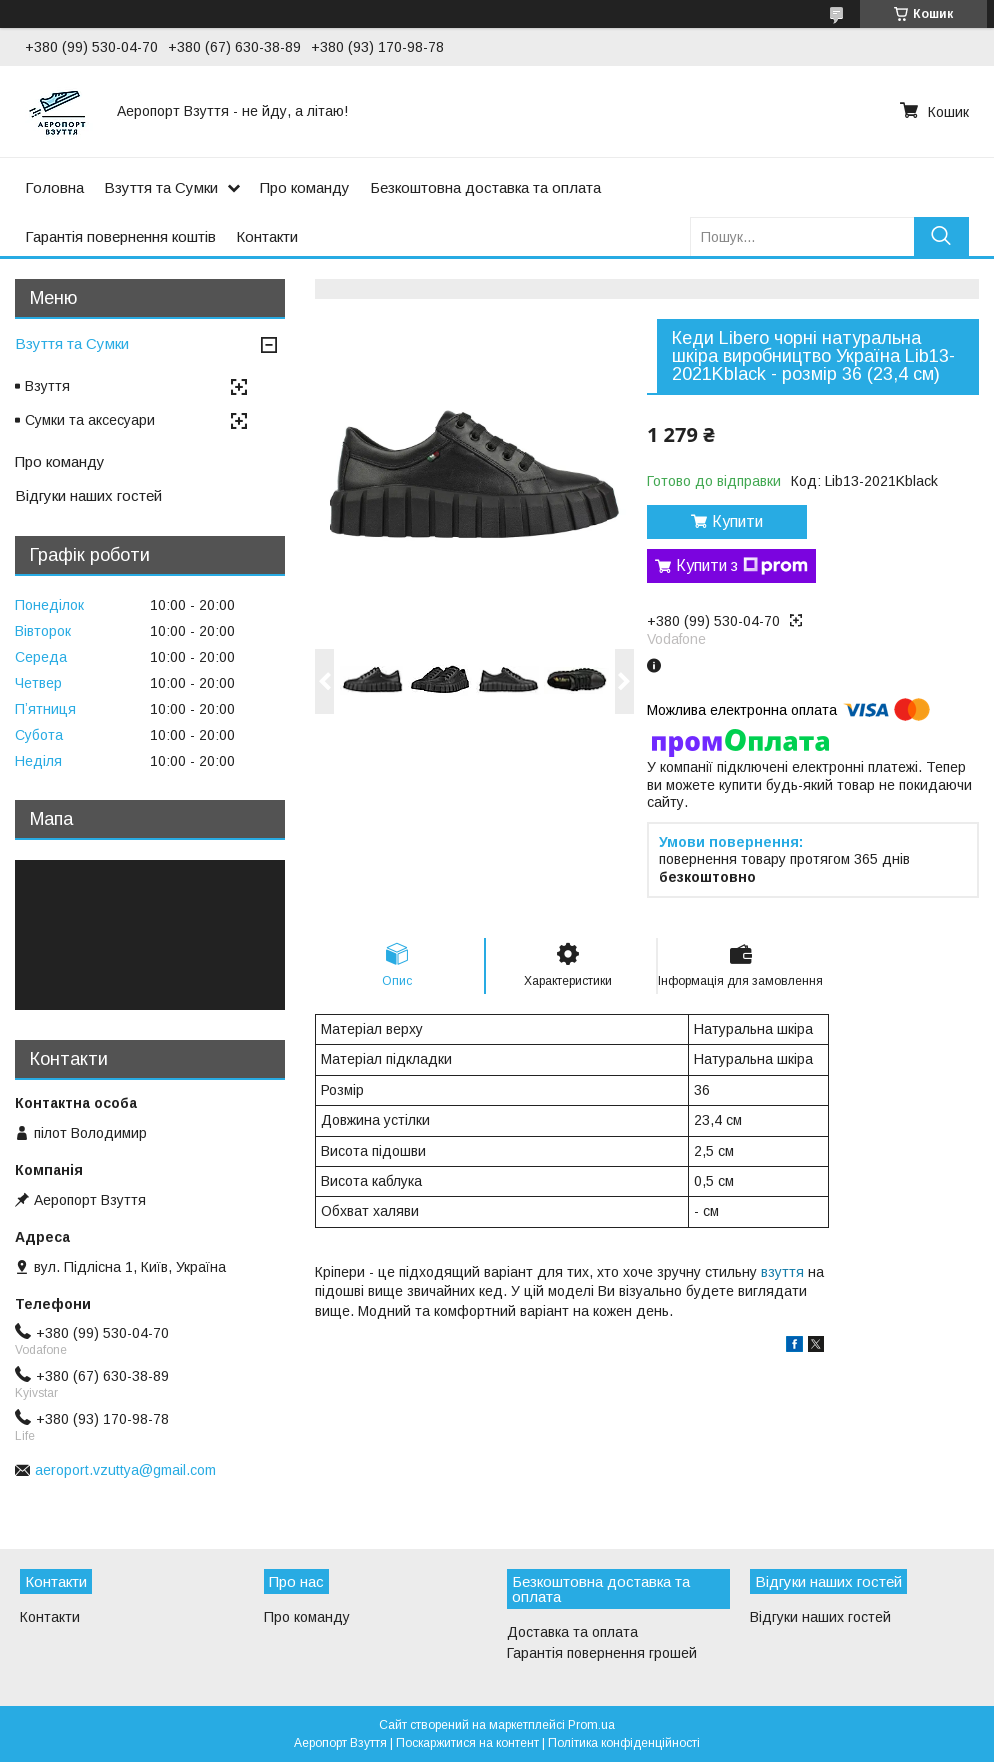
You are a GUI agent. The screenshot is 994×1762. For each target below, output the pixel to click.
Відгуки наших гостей (88, 495)
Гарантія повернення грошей (602, 1653)
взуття (782, 1272)
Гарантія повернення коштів (120, 236)
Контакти (267, 236)
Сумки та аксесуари (90, 420)
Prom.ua (591, 1725)
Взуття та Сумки (161, 187)
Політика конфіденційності (624, 1743)
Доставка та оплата (572, 1632)
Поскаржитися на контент (467, 1743)
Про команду (305, 187)
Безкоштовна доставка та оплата (485, 187)
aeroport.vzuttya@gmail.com (125, 1470)
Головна (54, 187)
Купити (737, 521)
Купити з (742, 566)
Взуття (47, 386)
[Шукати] (941, 236)
